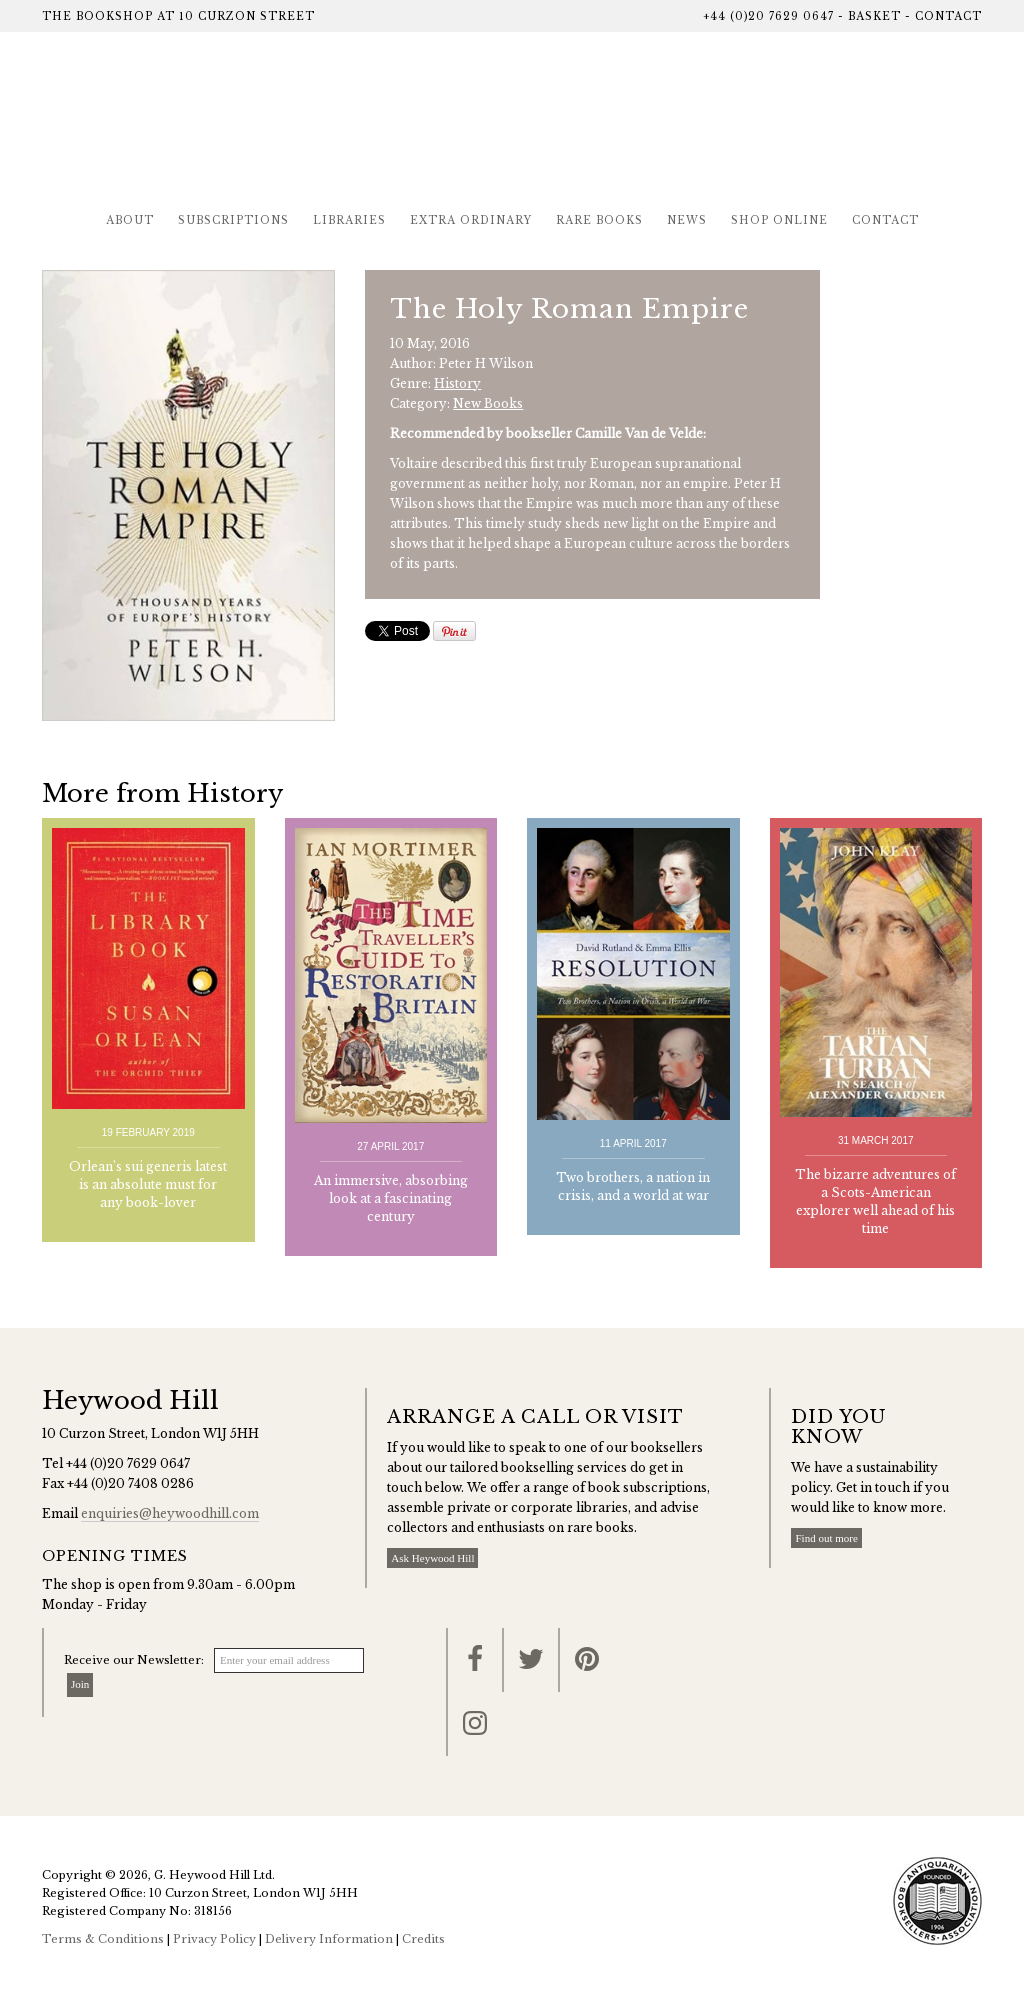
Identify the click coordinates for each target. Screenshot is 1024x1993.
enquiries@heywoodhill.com (170, 1513)
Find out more (826, 1538)
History (457, 383)
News (687, 220)
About (130, 220)
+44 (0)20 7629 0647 (768, 16)
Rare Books (599, 220)
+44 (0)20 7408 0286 (130, 1483)
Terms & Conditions (103, 1939)
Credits (423, 1939)
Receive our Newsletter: (134, 1660)
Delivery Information (329, 1939)
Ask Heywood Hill (432, 1558)
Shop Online (779, 220)
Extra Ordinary (471, 220)
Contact (948, 16)
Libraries (349, 220)
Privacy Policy (214, 1939)
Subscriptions (233, 220)
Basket (874, 16)
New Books (488, 403)
